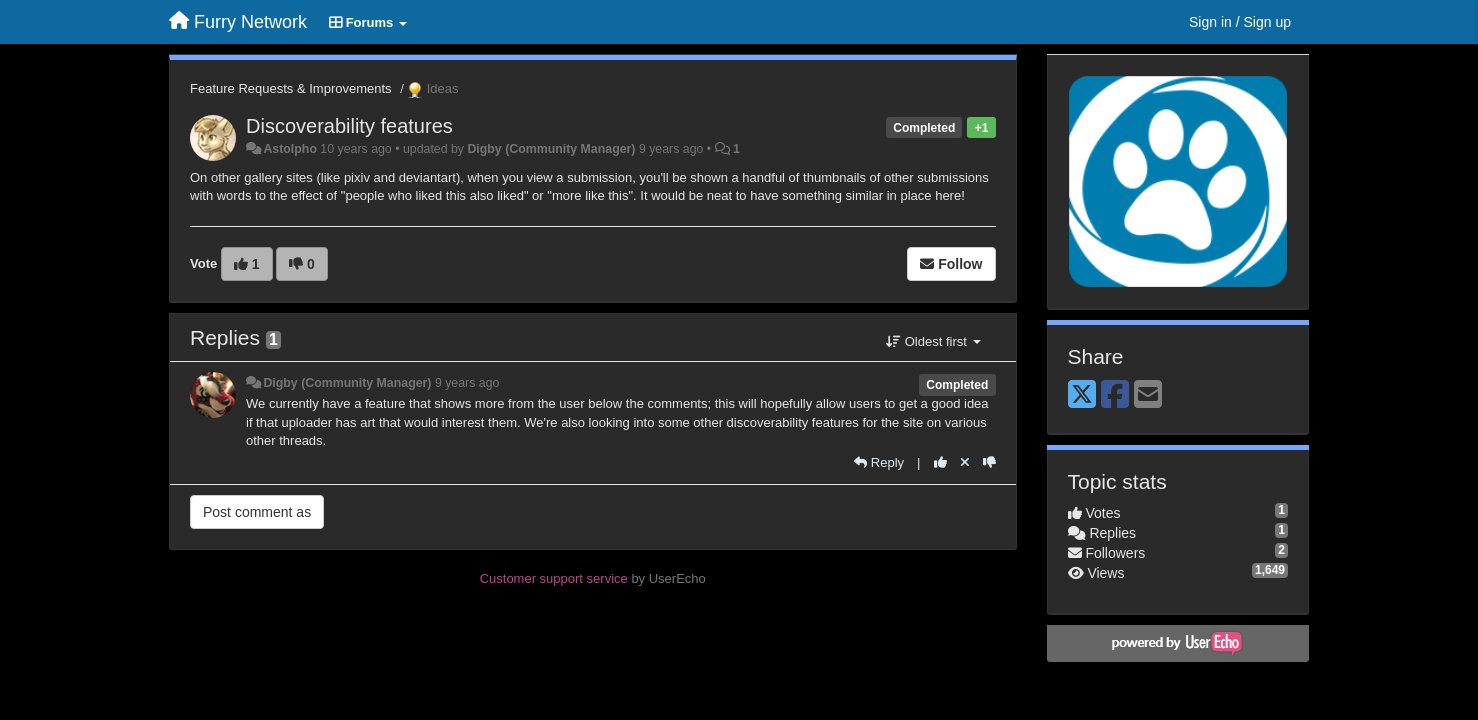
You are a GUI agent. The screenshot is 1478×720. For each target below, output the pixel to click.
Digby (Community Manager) (551, 149)
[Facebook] (1115, 395)
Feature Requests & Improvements (291, 88)
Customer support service (554, 578)
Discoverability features (349, 126)
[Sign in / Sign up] (1240, 22)
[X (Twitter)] (1082, 395)
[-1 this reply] (989, 462)
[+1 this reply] (940, 462)
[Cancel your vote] (965, 462)
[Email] (1148, 395)
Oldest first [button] (933, 341)
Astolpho (289, 149)
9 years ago (467, 383)
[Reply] (879, 462)
